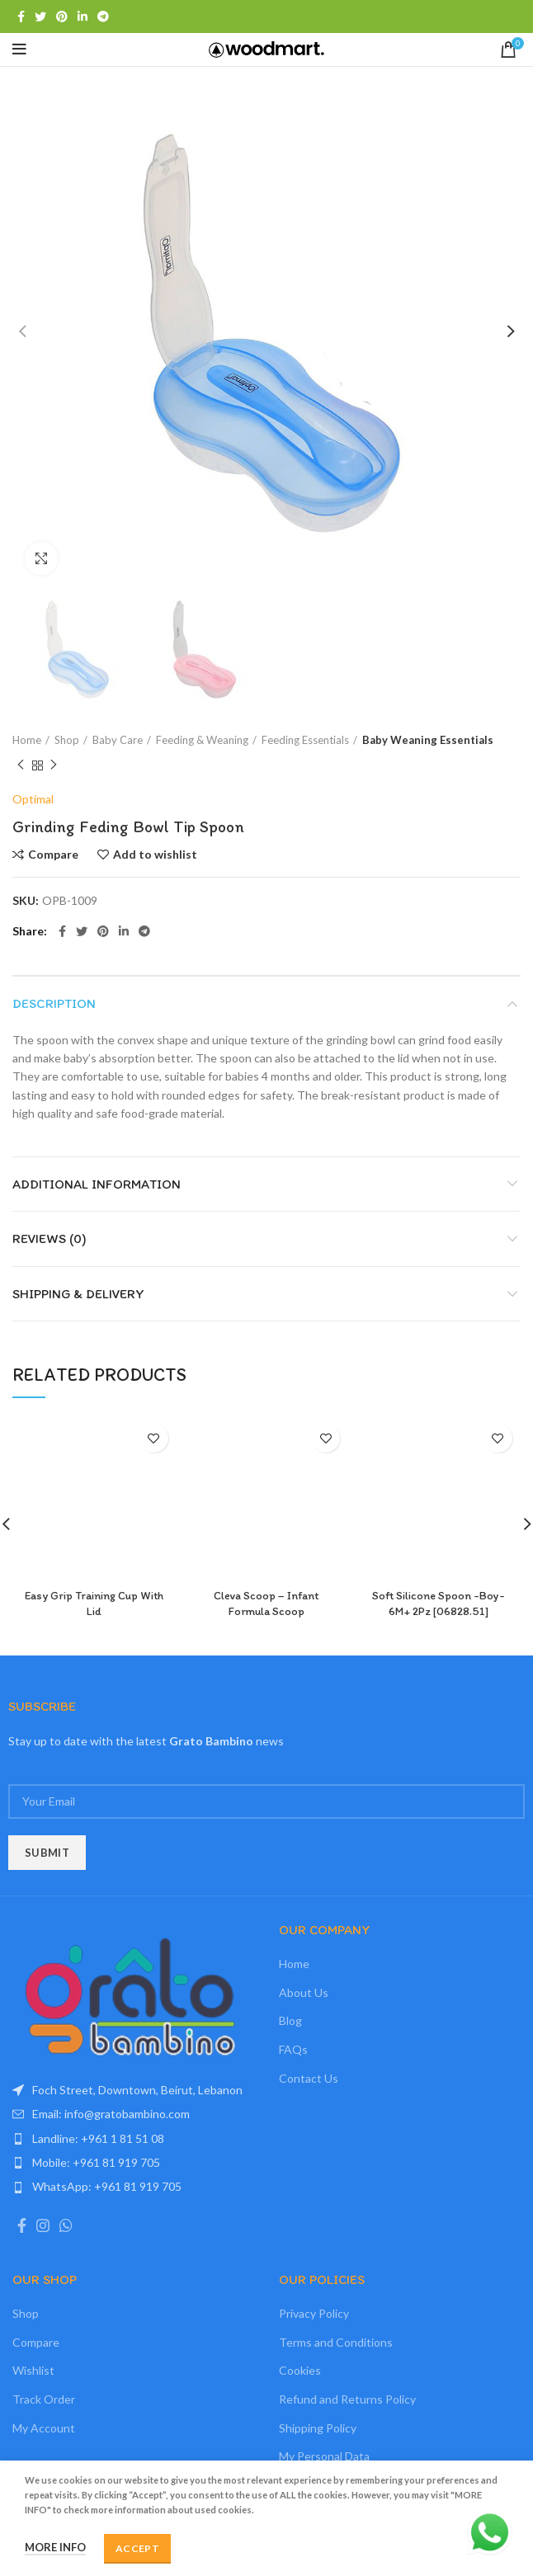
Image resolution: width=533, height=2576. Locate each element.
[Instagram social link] (42, 2225)
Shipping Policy (317, 2428)
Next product (54, 765)
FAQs (293, 2049)
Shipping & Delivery (78, 1294)
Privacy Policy (314, 2313)
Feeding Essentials (305, 739)
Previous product (21, 765)
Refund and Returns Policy (347, 2399)
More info (55, 2547)
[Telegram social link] (103, 16)
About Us (303, 1992)
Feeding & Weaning (202, 739)
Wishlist (33, 2370)
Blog (290, 2020)
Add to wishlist (155, 854)
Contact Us (308, 2078)
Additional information (96, 1184)
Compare (53, 854)
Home (26, 739)
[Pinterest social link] (62, 16)
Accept (137, 2548)
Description (54, 1003)
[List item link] (133, 2114)
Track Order (43, 2399)
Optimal (33, 799)
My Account (43, 2428)
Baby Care (117, 739)
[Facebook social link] (21, 16)
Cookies (300, 2370)
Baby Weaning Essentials (427, 739)
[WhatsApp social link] (66, 2225)
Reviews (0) (49, 1238)
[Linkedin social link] (82, 16)
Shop (66, 739)
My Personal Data (324, 2456)
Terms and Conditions (336, 2342)
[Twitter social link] (40, 16)
